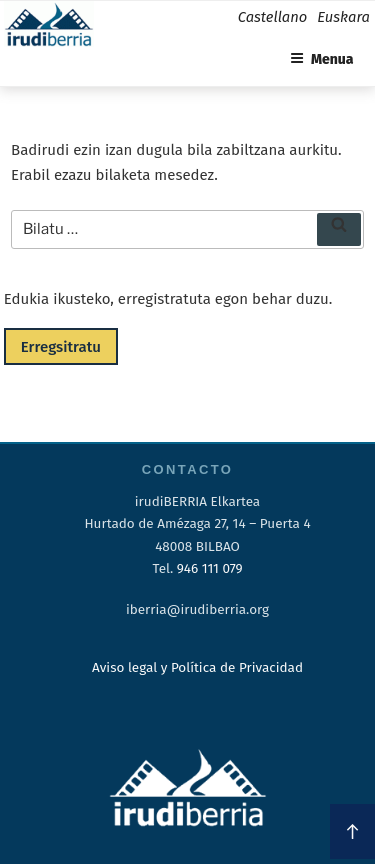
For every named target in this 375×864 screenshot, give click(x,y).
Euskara (343, 17)
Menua (322, 59)
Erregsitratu (61, 346)
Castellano (272, 17)
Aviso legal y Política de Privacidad (197, 667)
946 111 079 (210, 568)
